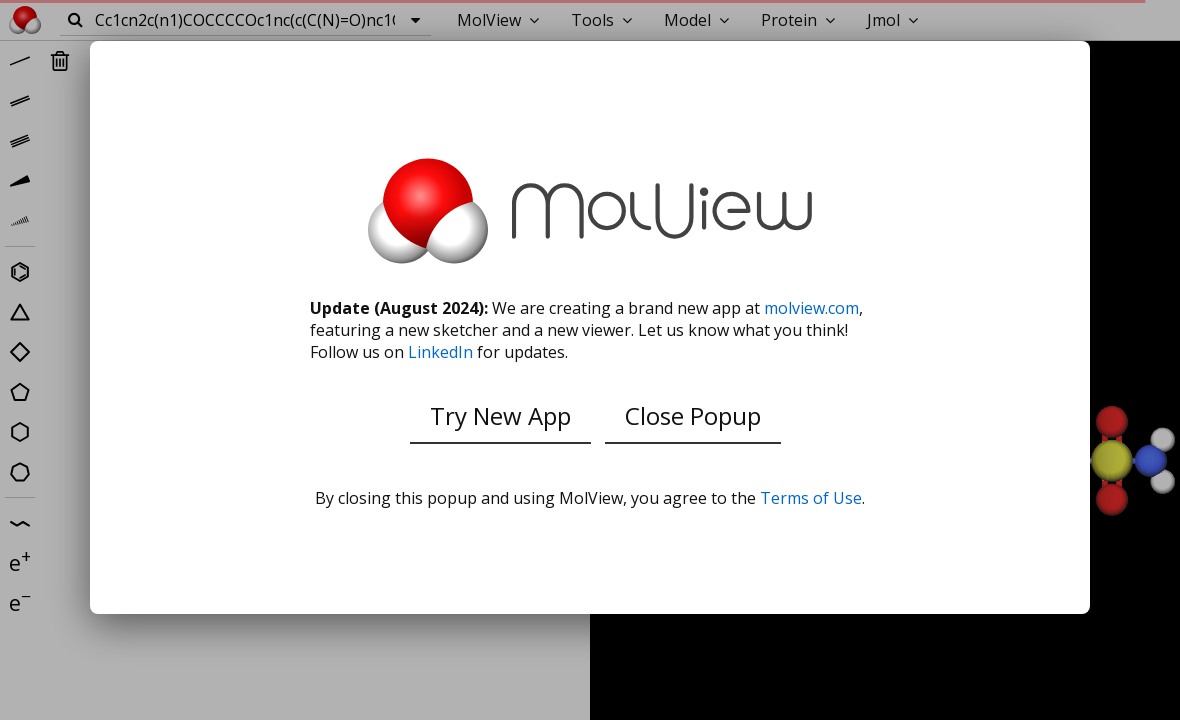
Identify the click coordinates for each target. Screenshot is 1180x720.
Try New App (500, 415)
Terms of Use (811, 498)
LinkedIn (440, 352)
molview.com (811, 308)
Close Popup (693, 415)
